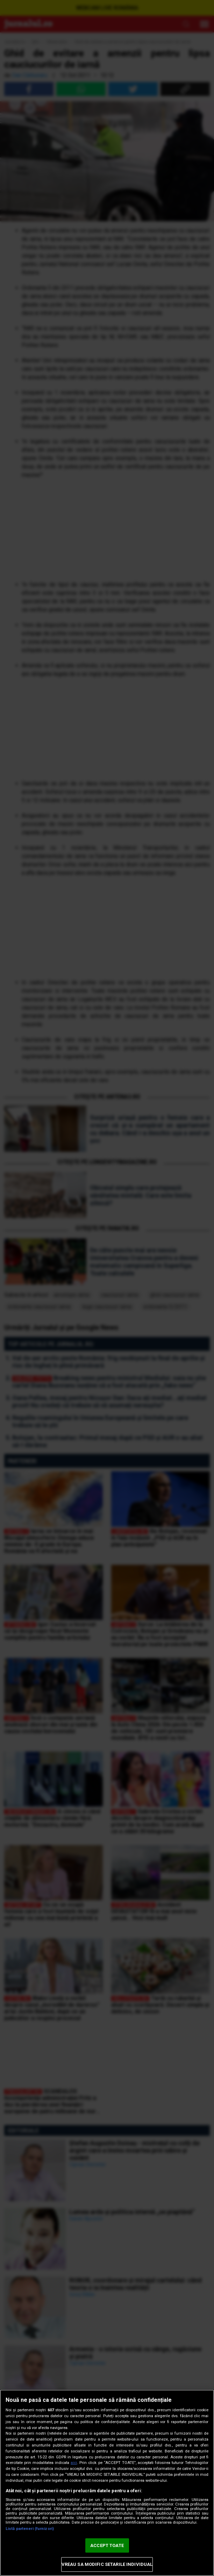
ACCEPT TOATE (107, 2545)
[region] (107, 2483)
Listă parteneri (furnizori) (30, 2528)
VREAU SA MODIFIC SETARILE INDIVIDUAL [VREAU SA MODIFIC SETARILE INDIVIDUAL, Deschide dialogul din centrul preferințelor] (107, 2564)
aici (74, 2462)
